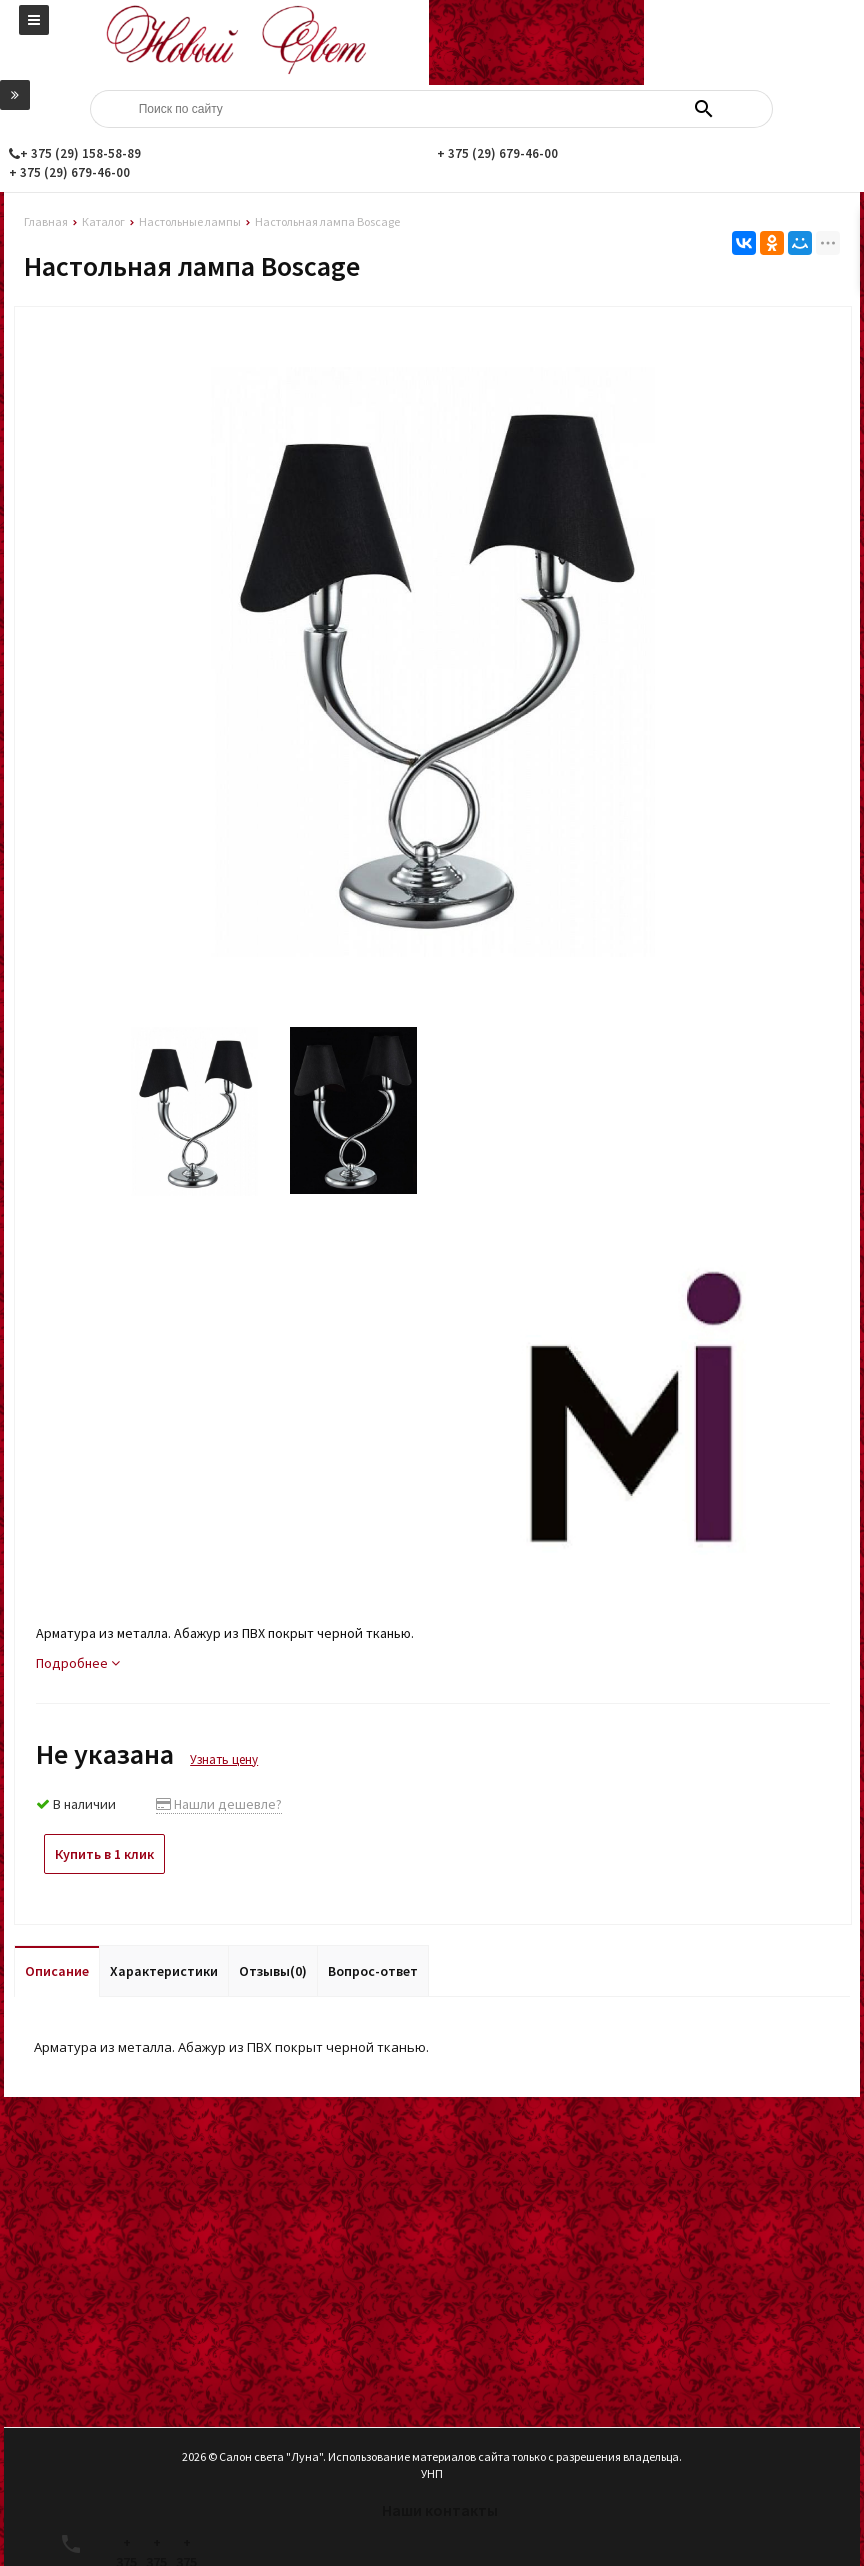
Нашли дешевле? (219, 1804)
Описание (57, 1971)
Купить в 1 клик (104, 1854)
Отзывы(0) (273, 1971)
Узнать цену (224, 1759)
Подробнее (78, 1663)
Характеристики (164, 1971)
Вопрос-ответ (373, 1971)
